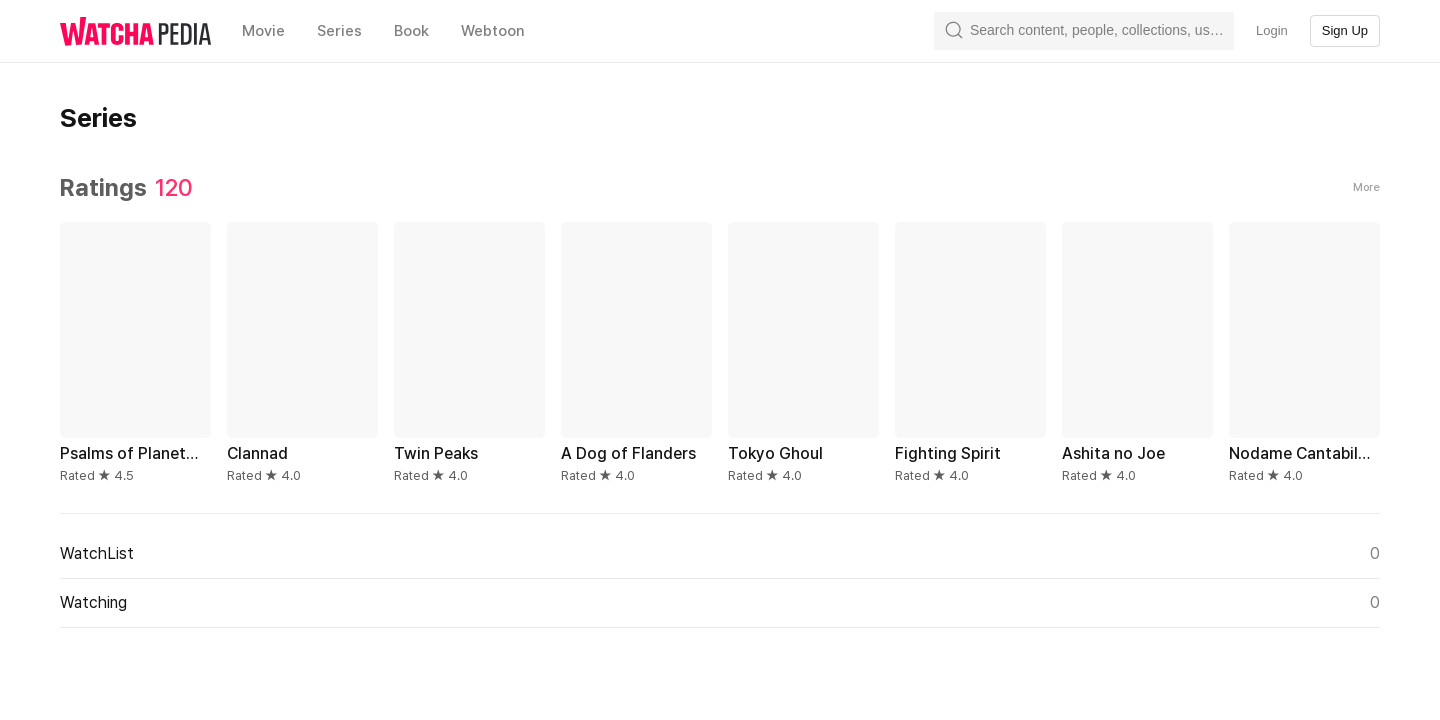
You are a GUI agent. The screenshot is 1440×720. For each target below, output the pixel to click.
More (1366, 187)
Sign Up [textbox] (1345, 30)
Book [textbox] (411, 31)
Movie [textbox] (263, 31)
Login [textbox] (1272, 30)
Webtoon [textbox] (493, 31)
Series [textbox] (339, 31)
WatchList (720, 554)
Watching (720, 603)
